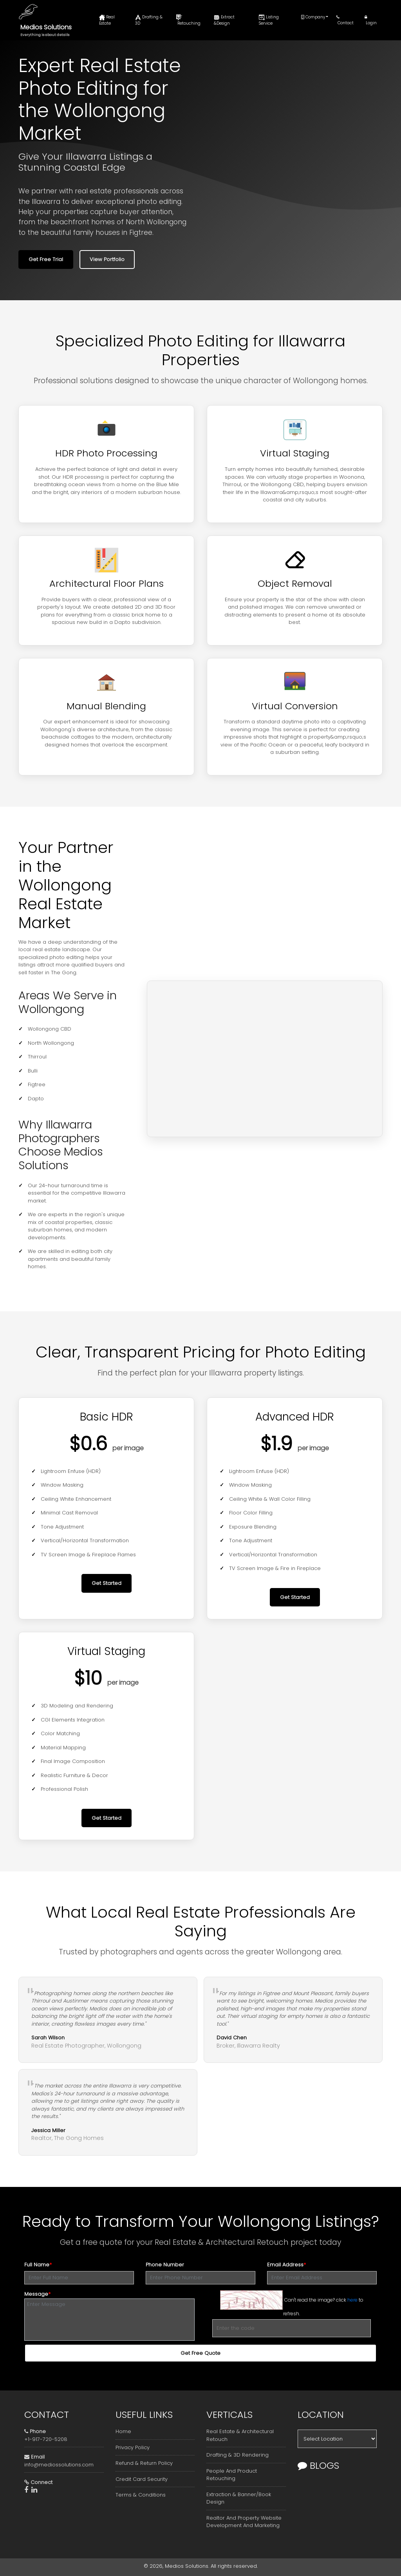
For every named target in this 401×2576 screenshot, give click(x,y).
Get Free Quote (200, 2353)
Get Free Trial (46, 259)
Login (371, 20)
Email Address (286, 2264)
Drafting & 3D (149, 20)
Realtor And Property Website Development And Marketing (244, 2521)
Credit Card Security (142, 2479)
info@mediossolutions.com (59, 2464)
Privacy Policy (133, 2447)
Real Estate (107, 20)
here (352, 2299)
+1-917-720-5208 (45, 2439)
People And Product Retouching (231, 2474)
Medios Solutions (46, 27)
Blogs (318, 2465)
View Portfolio (107, 259)
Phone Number (165, 2264)
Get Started (106, 1583)
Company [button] (313, 17)
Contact (345, 20)
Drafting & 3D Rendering (237, 2455)
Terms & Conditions (141, 2494)
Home (123, 2431)
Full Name (38, 2264)
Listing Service (269, 20)
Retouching (188, 20)
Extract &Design (224, 20)
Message (37, 2294)
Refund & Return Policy (144, 2463)
